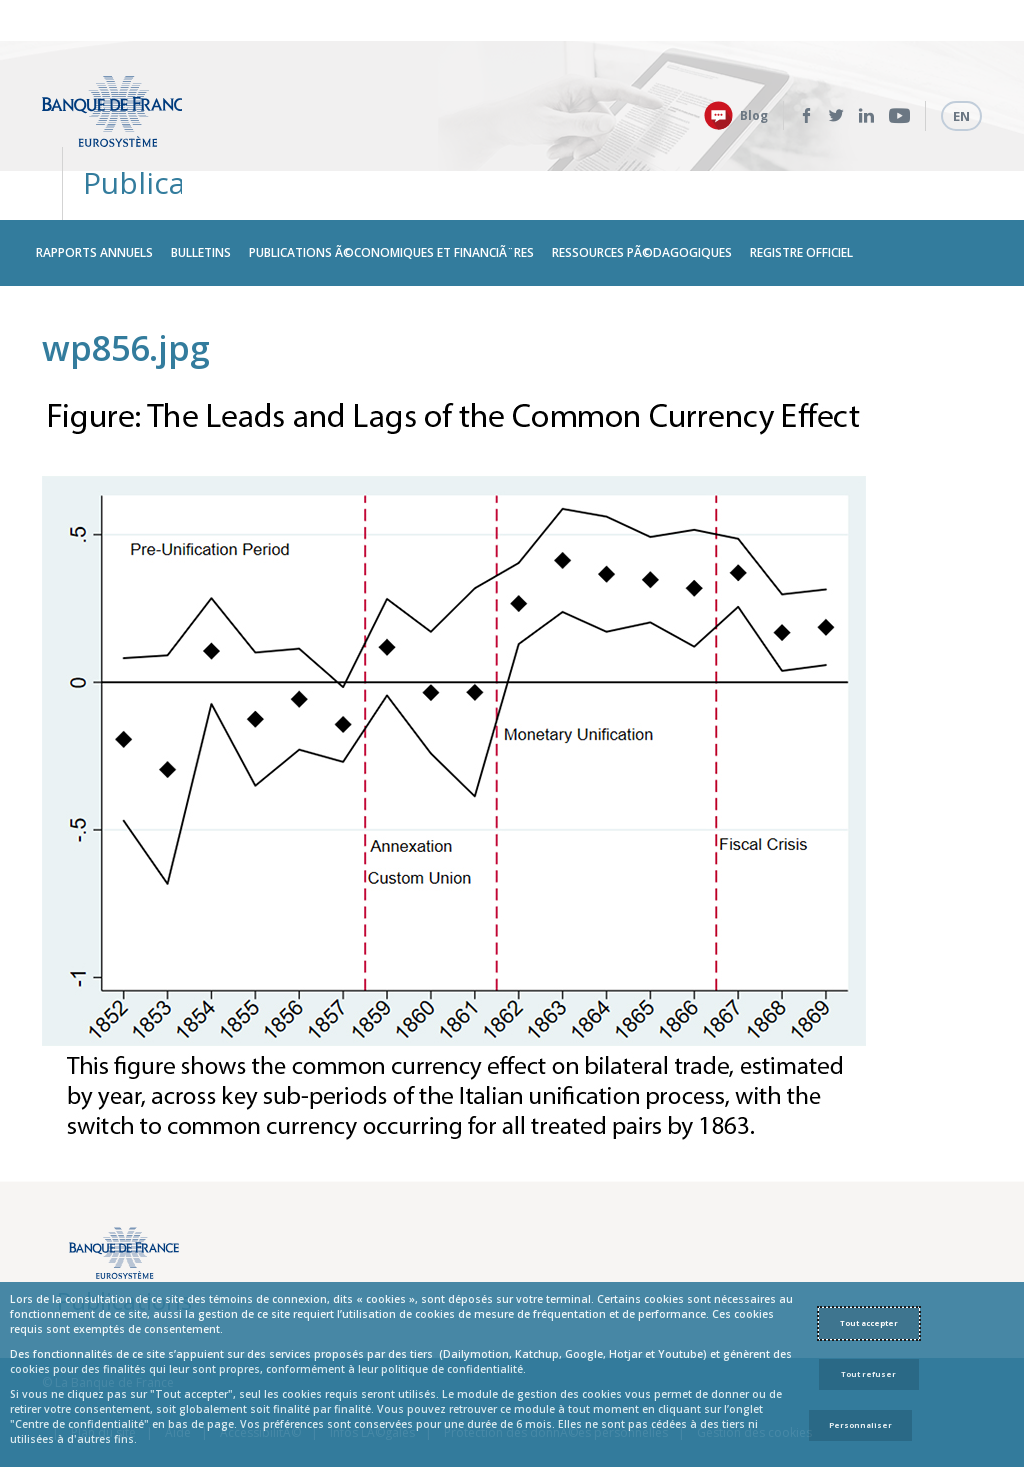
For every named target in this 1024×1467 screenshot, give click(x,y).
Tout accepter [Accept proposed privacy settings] (869, 1323)
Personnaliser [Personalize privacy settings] (860, 1425)
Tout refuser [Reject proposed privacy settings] (868, 1374)
